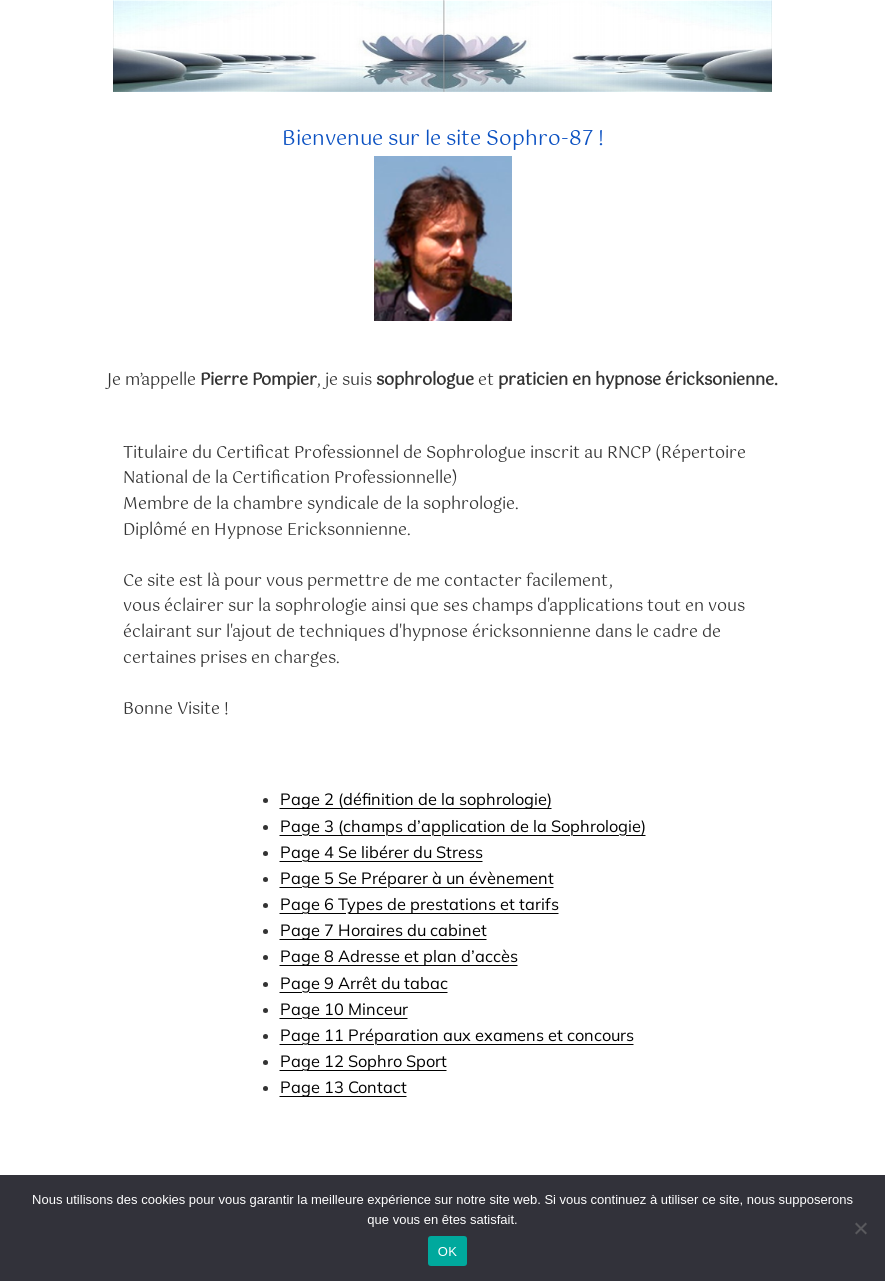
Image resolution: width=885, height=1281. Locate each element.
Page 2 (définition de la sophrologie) (416, 799)
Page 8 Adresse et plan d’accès (399, 956)
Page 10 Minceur (344, 1009)
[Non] (860, 1228)
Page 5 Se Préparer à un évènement (417, 878)
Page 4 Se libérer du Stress (381, 852)
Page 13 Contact (343, 1087)
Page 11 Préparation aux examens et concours (457, 1035)
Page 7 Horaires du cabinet (383, 930)
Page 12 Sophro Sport (363, 1061)
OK (447, 1251)
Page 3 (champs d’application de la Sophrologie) (463, 826)
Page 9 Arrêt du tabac (364, 983)
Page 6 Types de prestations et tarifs (419, 904)
